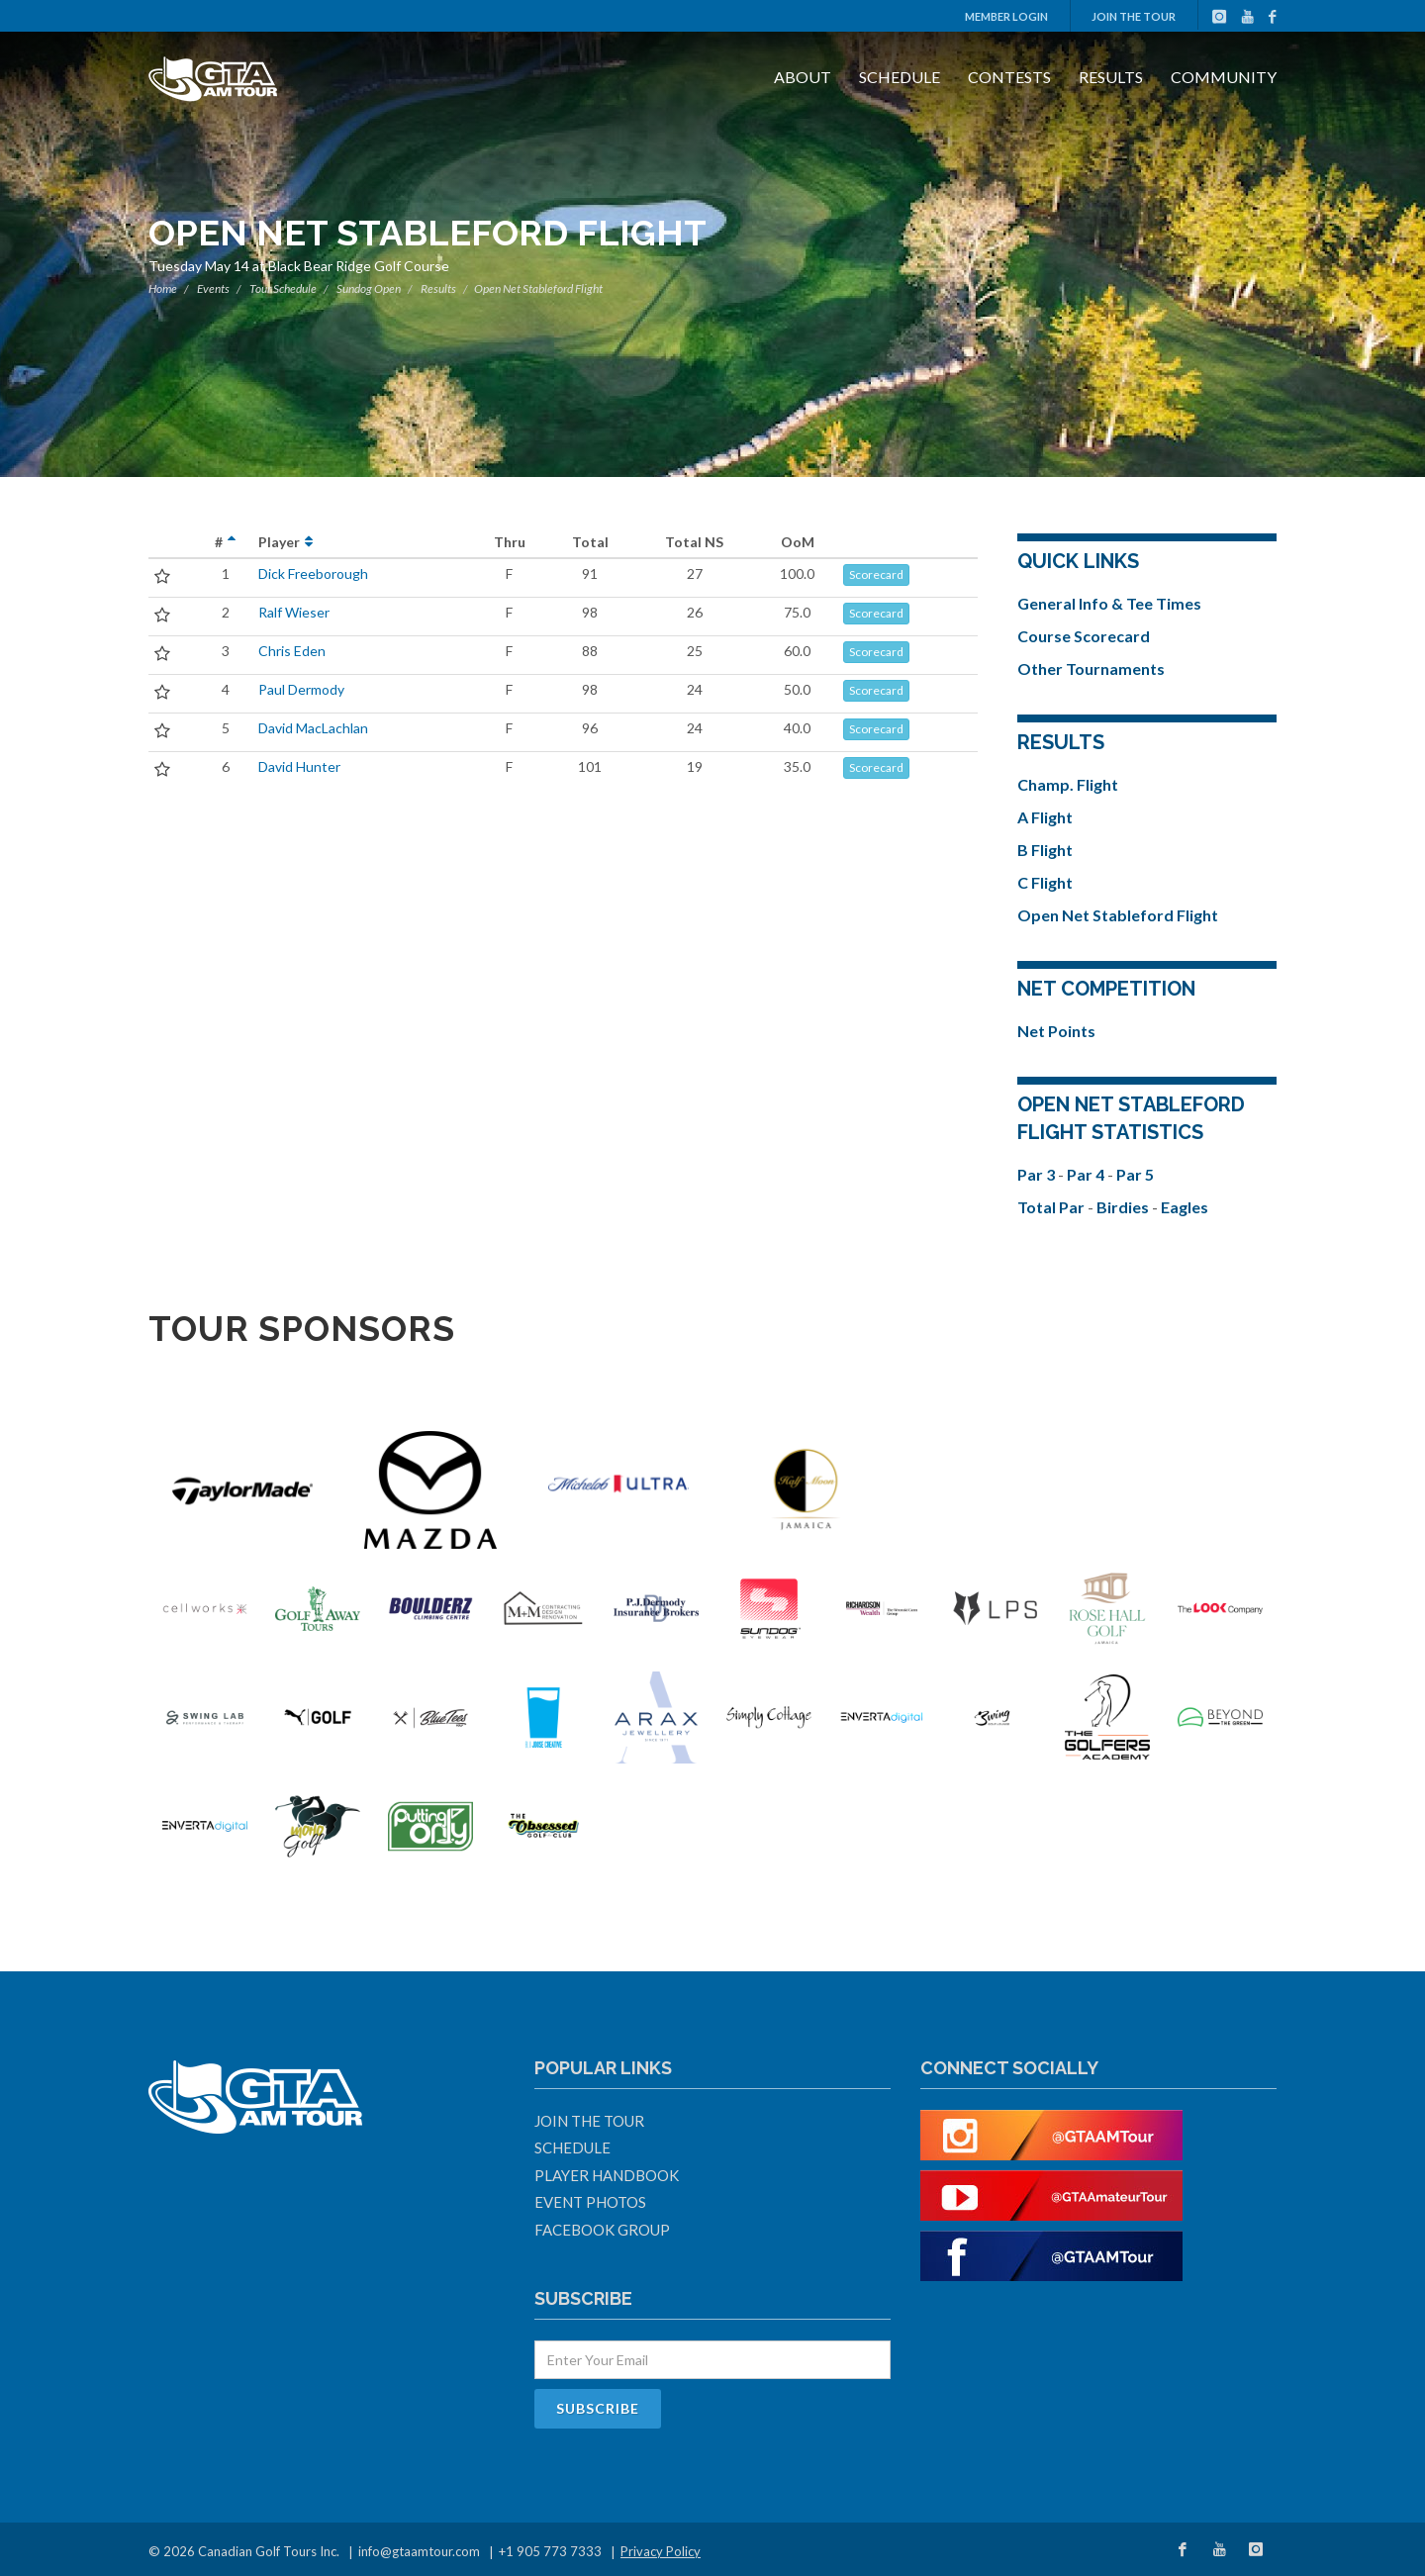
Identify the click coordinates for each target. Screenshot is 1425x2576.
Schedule (899, 76)
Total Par (1052, 1206)
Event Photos (590, 2202)
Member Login (1006, 16)
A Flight (1045, 817)
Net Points (1056, 1030)
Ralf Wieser (294, 612)
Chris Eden (292, 650)
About (802, 76)
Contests (1009, 76)
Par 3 (1037, 1174)
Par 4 (1087, 1174)
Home (162, 288)
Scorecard (876, 574)
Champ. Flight (1067, 784)
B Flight (1045, 849)
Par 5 (1135, 1174)
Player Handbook (606, 2175)
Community (1224, 76)
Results (1111, 76)
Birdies (1124, 1206)
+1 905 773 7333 (550, 2551)
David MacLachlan (313, 727)
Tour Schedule (283, 288)
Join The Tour (1134, 16)
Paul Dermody (301, 689)
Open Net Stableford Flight (1117, 915)
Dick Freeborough (313, 573)
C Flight (1045, 882)
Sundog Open (368, 288)
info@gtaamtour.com (419, 2551)
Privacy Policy (660, 2551)
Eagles (1184, 1206)
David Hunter (299, 766)
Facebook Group (602, 2230)
